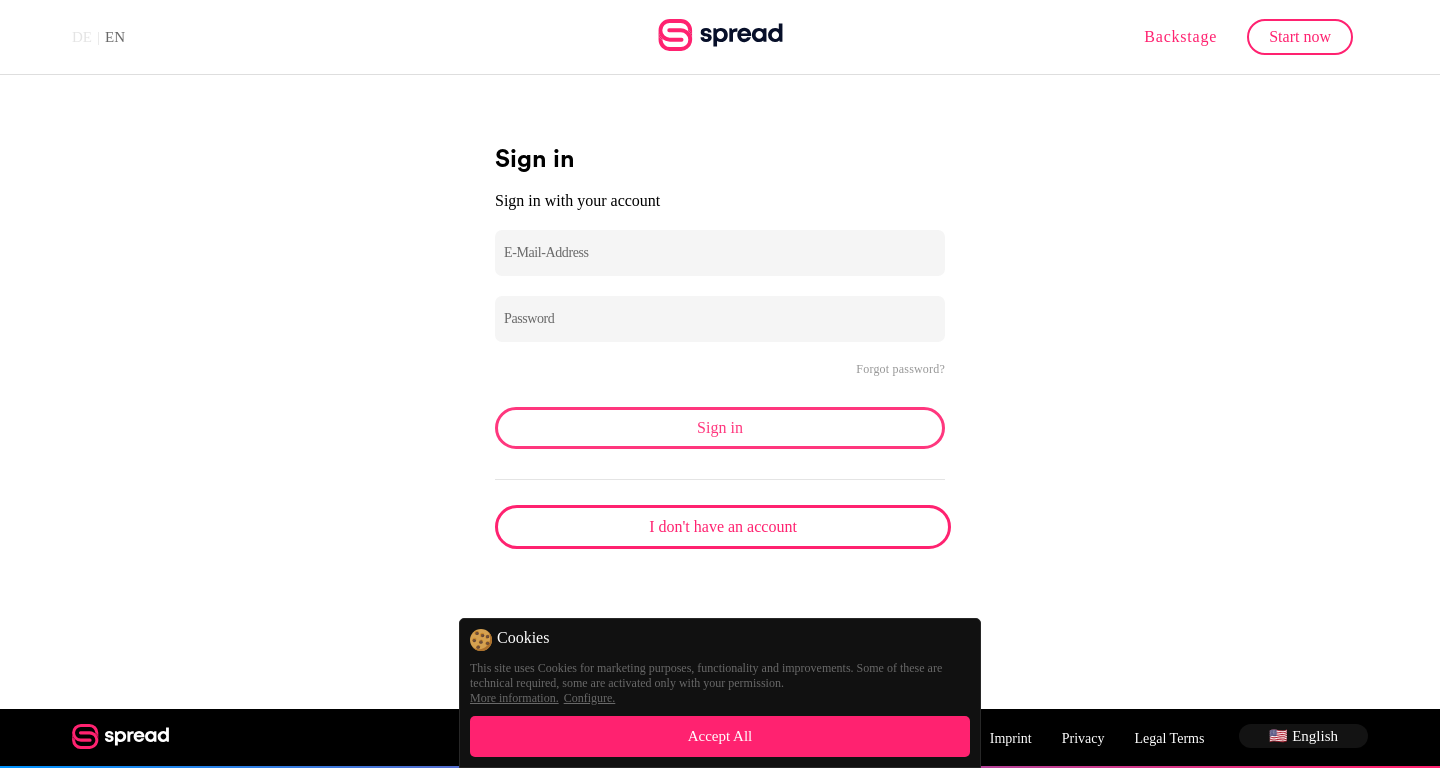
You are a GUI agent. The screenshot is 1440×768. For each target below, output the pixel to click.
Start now (1300, 36)
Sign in (720, 427)
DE (82, 37)
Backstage (1180, 36)
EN (115, 37)
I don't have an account (723, 526)
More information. (514, 698)
